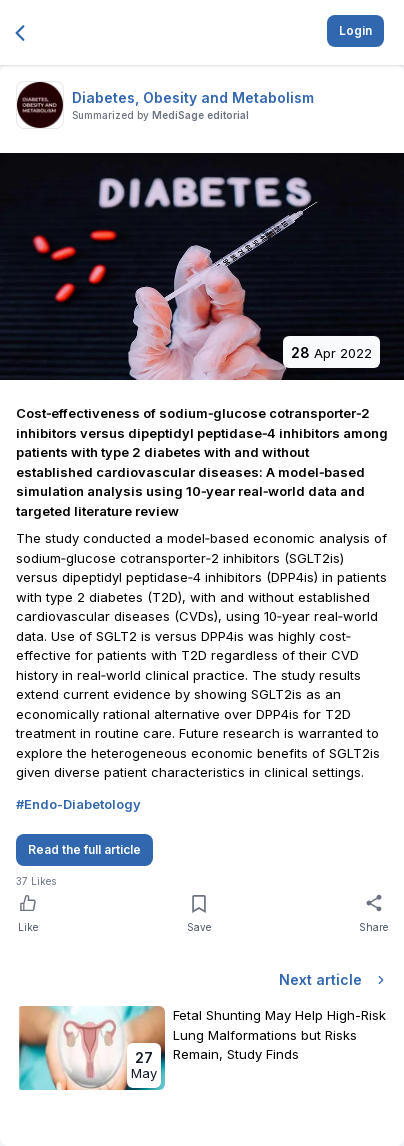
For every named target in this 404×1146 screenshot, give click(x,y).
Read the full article (84, 849)
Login (355, 30)
